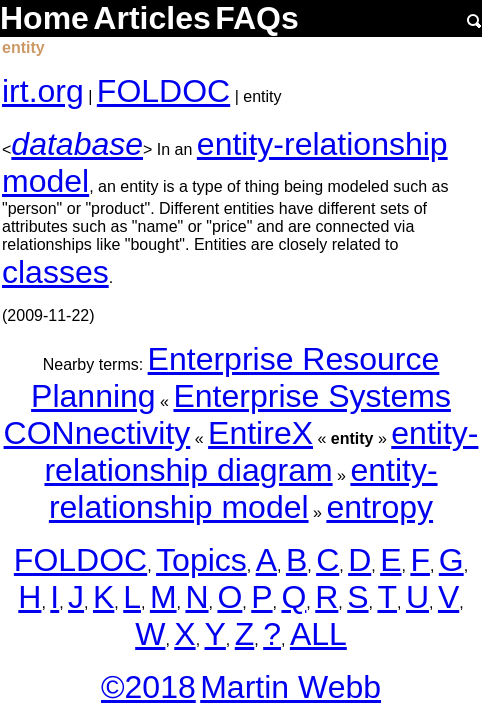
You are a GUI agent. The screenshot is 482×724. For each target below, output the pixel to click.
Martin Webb (290, 687)
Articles (151, 18)
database (77, 144)
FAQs (257, 18)
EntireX (260, 433)
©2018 (148, 687)
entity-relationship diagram (261, 451)
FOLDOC (163, 91)
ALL (318, 634)
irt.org (43, 91)
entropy (379, 507)
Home (44, 18)
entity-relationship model (243, 488)
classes (55, 272)
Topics (201, 560)
